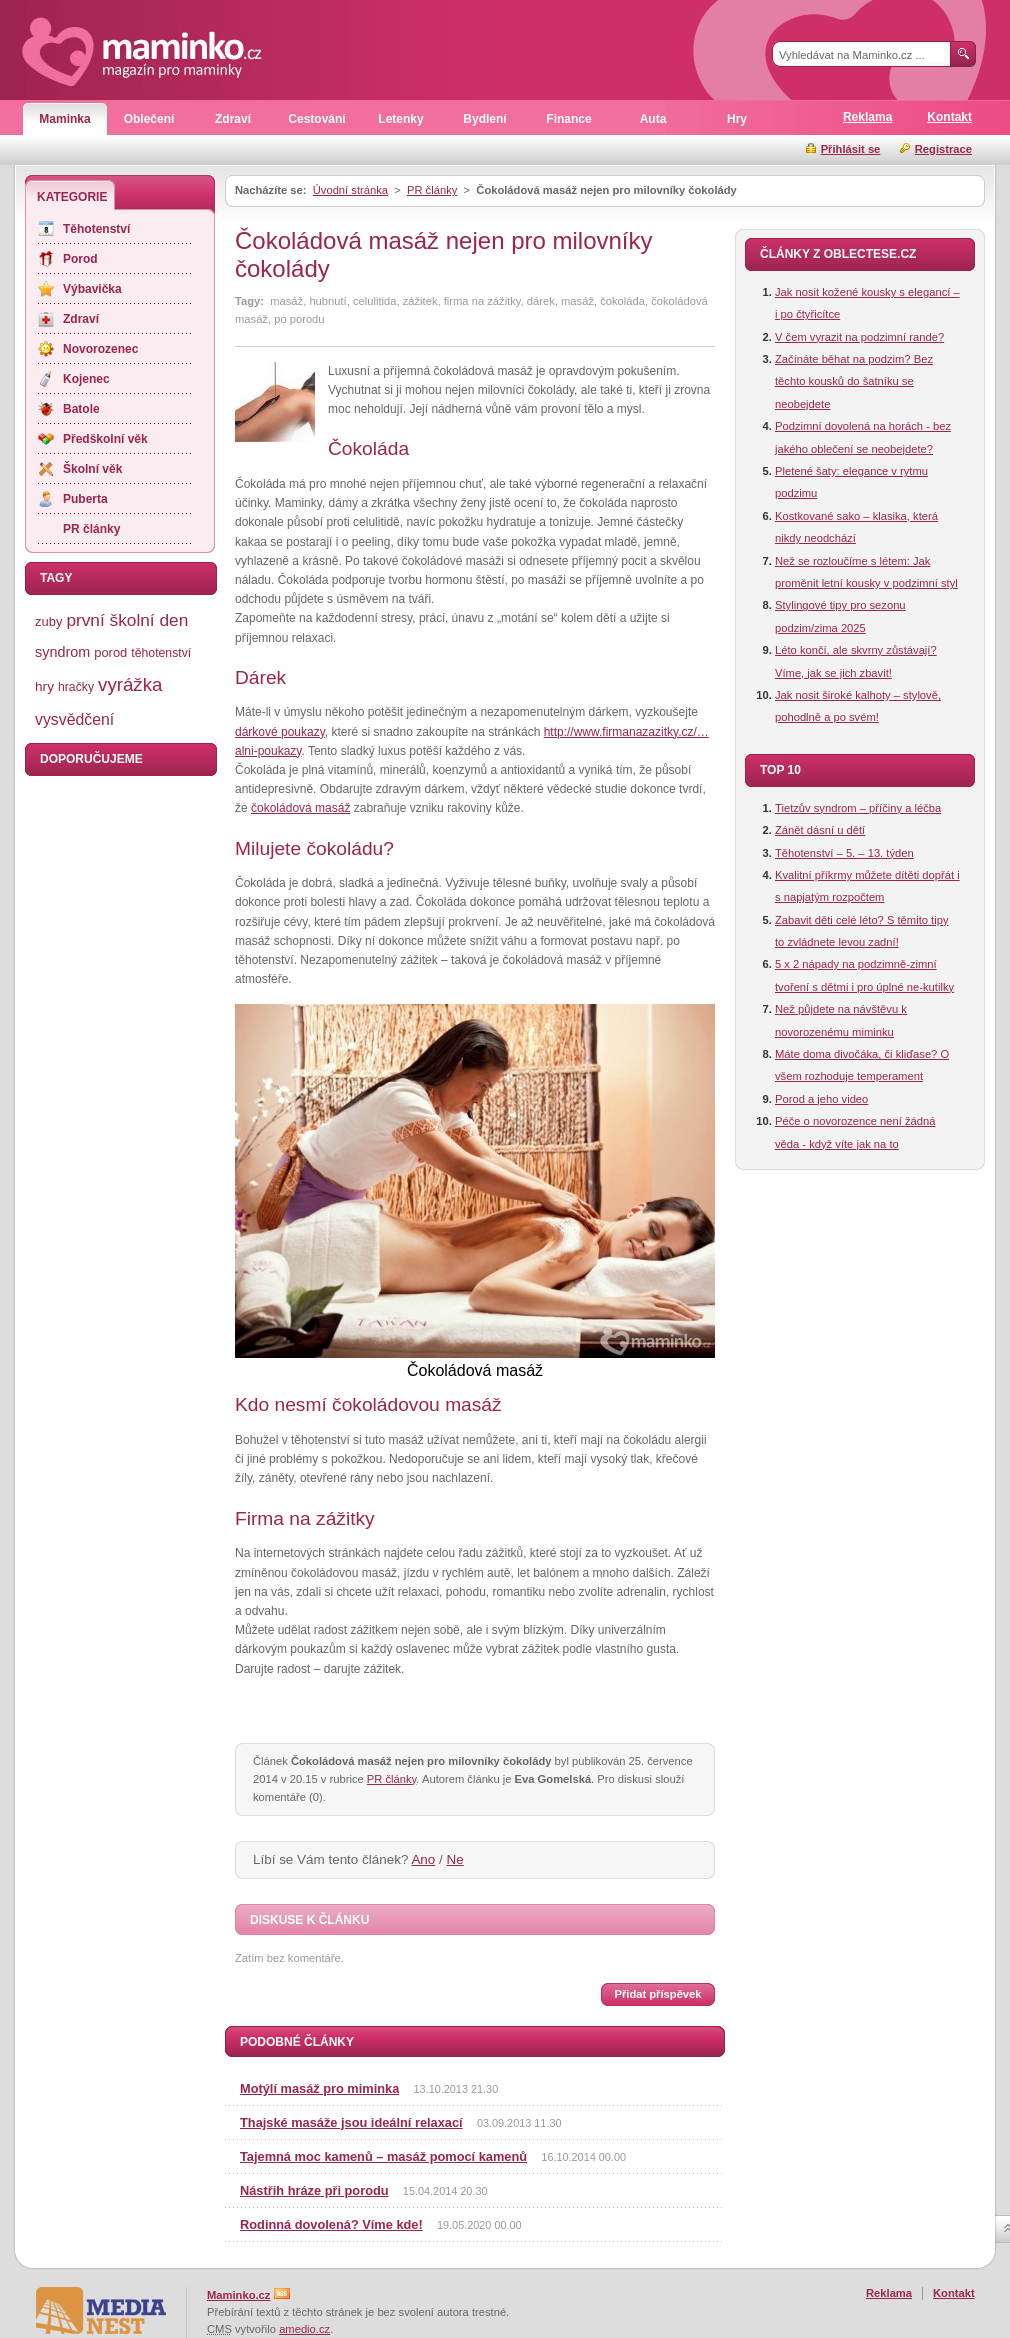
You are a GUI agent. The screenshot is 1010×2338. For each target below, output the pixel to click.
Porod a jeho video (821, 1099)
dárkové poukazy (280, 732)
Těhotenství (96, 229)
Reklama (867, 117)
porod (110, 652)
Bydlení (484, 119)
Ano (423, 1859)
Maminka (64, 119)
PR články (432, 190)
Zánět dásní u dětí (820, 830)
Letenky (400, 119)
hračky (76, 687)
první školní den (127, 620)
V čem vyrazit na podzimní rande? (859, 337)
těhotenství (161, 653)
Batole (81, 409)
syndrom (62, 652)
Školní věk (92, 469)
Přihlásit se (851, 149)
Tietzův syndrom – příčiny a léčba (858, 808)
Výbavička (92, 289)
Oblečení (149, 119)
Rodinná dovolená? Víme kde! (331, 2224)
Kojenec (86, 379)
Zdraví (233, 119)
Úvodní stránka (350, 190)
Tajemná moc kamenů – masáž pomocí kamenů (383, 2156)
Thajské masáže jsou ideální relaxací (351, 2122)
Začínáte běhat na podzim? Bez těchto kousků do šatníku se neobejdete (854, 381)
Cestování (316, 119)
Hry (737, 119)
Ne (455, 1859)
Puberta (85, 499)
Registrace (943, 149)
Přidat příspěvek (657, 1994)
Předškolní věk (105, 439)
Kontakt (949, 117)
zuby (48, 621)
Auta (653, 119)
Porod (80, 259)
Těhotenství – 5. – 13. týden (844, 853)
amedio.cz (304, 2329)
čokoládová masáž (300, 808)
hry (44, 686)
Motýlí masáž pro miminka (319, 2088)
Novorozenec (100, 349)
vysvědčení (74, 719)
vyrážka (130, 684)
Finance (568, 119)
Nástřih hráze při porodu (314, 2190)
